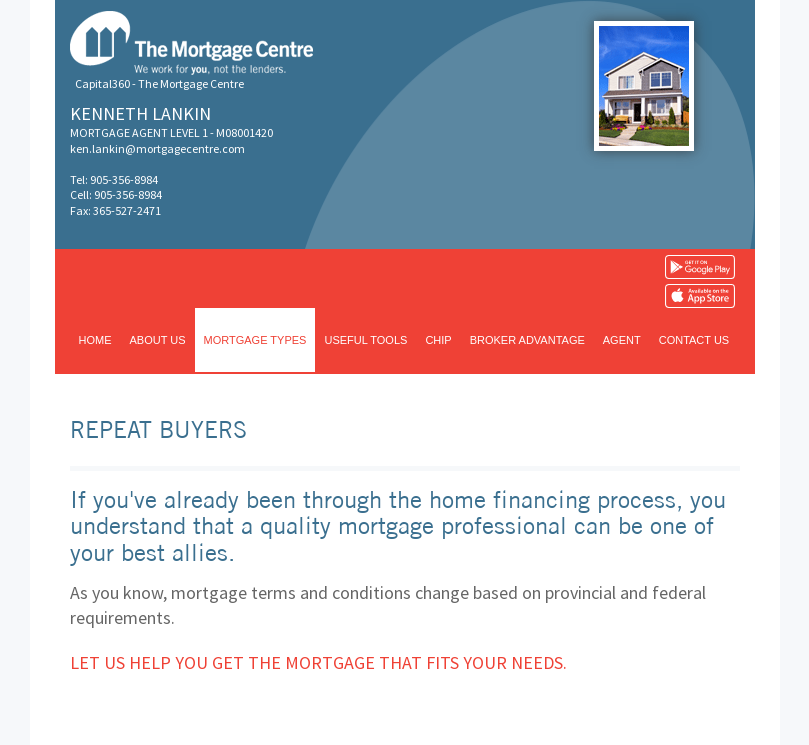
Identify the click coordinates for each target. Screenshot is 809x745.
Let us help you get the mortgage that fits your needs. (318, 662)
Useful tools (365, 340)
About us (158, 340)
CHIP (438, 340)
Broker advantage (527, 340)
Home (95, 340)
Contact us (694, 340)
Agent (622, 340)
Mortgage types (255, 340)
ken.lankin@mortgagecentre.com (157, 148)
